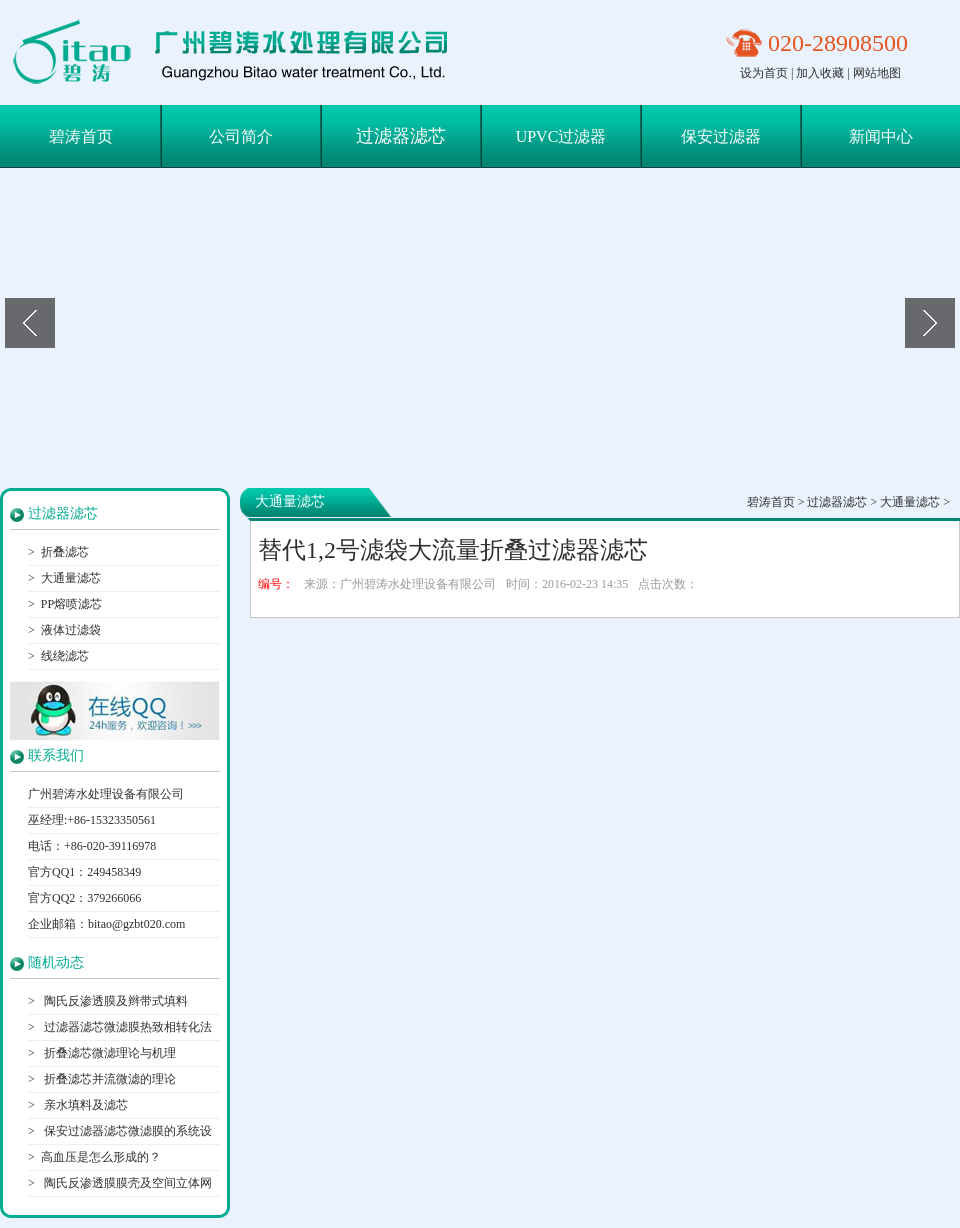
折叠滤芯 (65, 552)
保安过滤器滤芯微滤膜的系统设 (126, 1131)
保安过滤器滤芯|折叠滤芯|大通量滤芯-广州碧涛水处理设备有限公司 (238, 52)
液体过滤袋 (71, 630)
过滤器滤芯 (401, 136)
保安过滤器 (721, 136)
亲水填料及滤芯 (84, 1105)
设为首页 (764, 73)
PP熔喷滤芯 (71, 604)
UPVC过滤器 (561, 136)
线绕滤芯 (65, 656)
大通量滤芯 (71, 578)
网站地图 (877, 73)
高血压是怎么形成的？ (101, 1157)
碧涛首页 (81, 136)
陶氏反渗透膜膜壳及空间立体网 (126, 1183)
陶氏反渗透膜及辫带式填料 (114, 1001)
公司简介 (241, 136)
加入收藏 (820, 73)
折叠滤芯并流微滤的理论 (108, 1079)
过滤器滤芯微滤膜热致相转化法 (126, 1027)
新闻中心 (881, 136)
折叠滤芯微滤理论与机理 (108, 1053)
